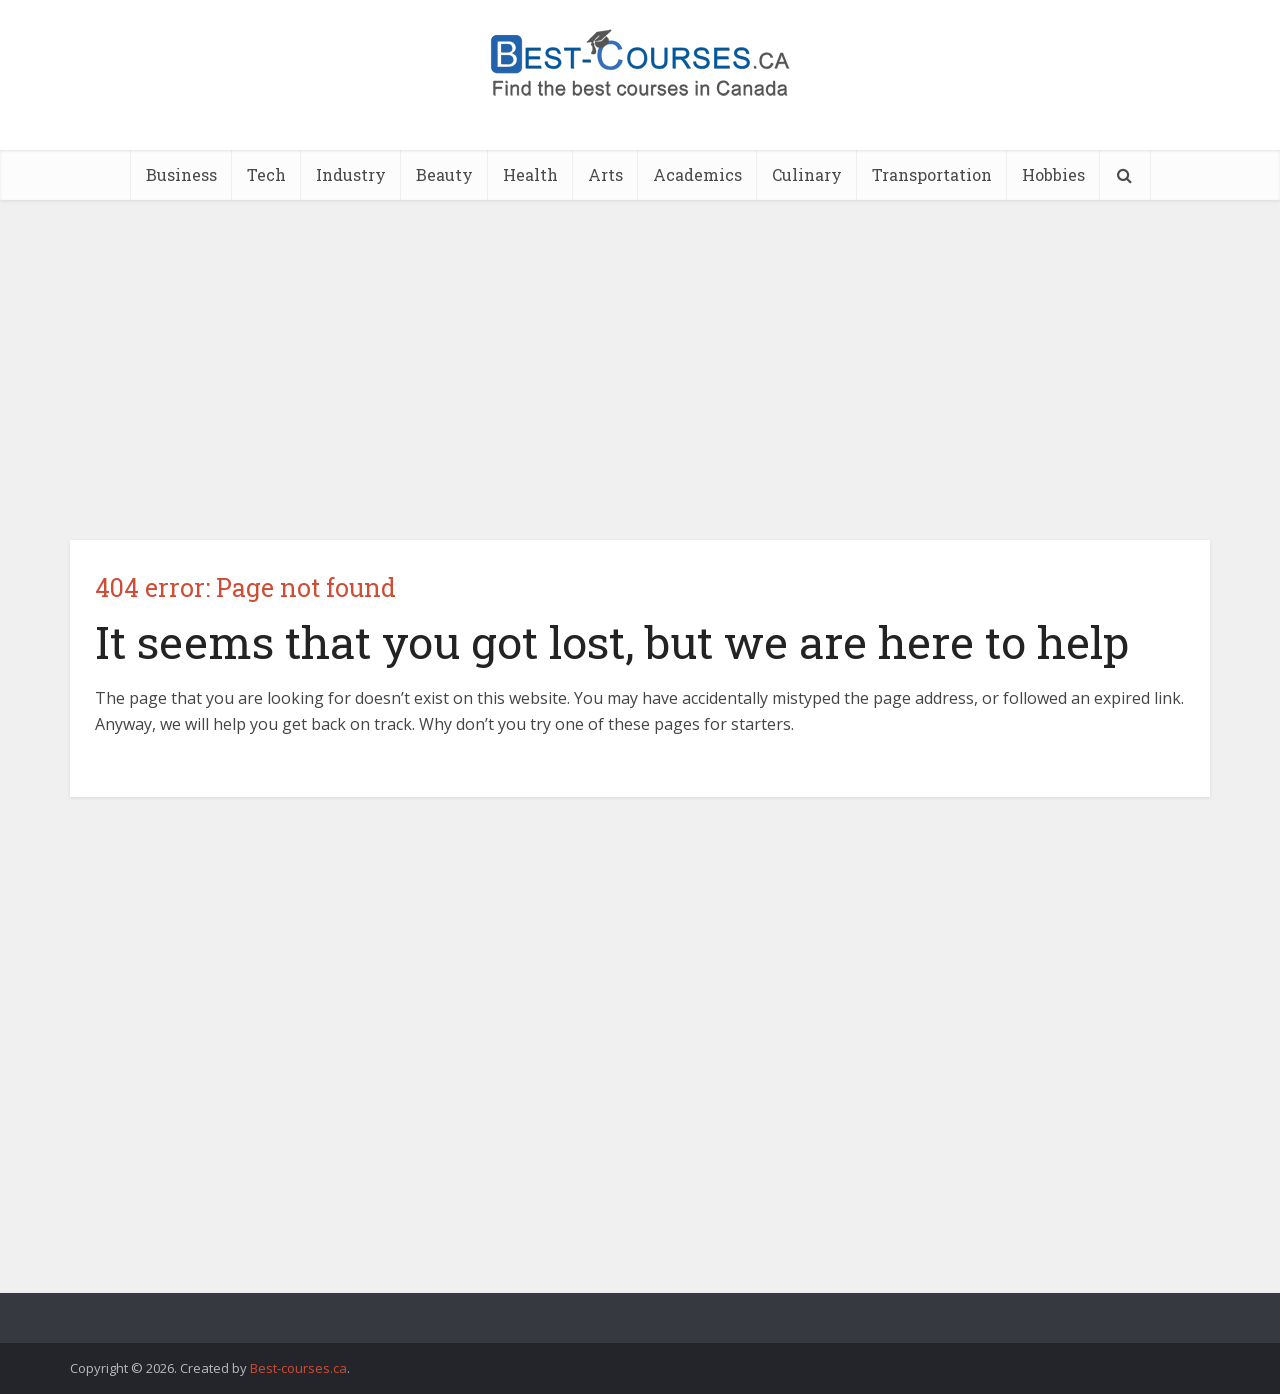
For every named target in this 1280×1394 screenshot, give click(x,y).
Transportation (932, 174)
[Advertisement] (640, 370)
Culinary (807, 174)
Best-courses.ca (298, 1368)
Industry (351, 174)
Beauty (444, 174)
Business (181, 174)
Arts (605, 174)
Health (530, 174)
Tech (266, 174)
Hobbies (1053, 174)
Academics (697, 174)
